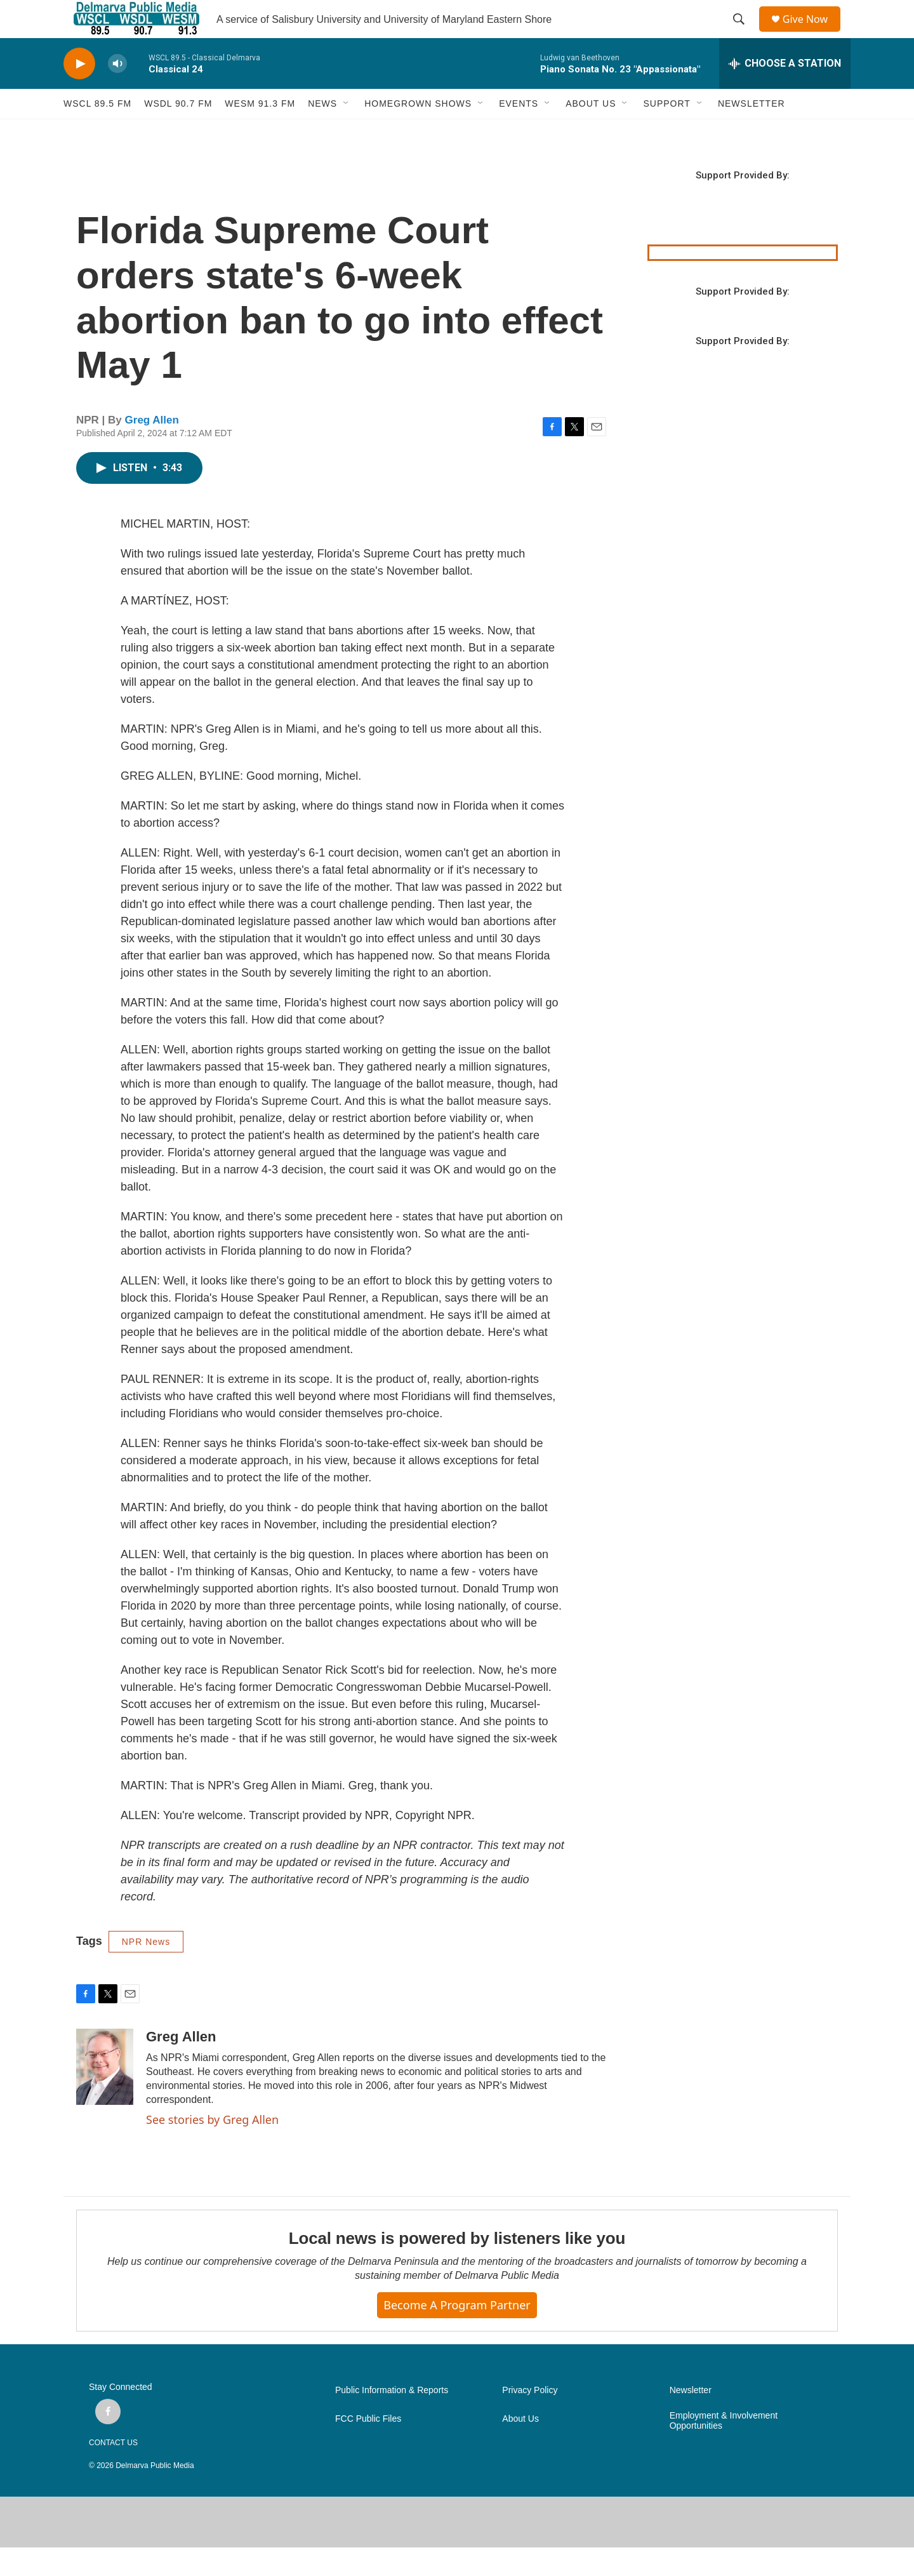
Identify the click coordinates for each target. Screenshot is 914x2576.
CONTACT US (113, 2471)
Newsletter (691, 2419)
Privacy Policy (529, 2419)
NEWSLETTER (751, 132)
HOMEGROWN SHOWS (418, 132)
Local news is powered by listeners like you (457, 2266)
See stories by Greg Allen (212, 2148)
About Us (520, 2447)
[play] (79, 92)
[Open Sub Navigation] (346, 132)
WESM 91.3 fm (260, 132)
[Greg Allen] (104, 2095)
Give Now (812, 33)
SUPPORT (666, 132)
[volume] (117, 92)
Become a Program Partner (456, 2333)
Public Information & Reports (391, 2419)
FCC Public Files (368, 2447)
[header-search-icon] (743, 33)
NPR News (146, 1970)
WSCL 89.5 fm (97, 132)
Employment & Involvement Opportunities (724, 2449)
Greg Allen (152, 449)
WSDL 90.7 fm (178, 132)
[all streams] (785, 92)
